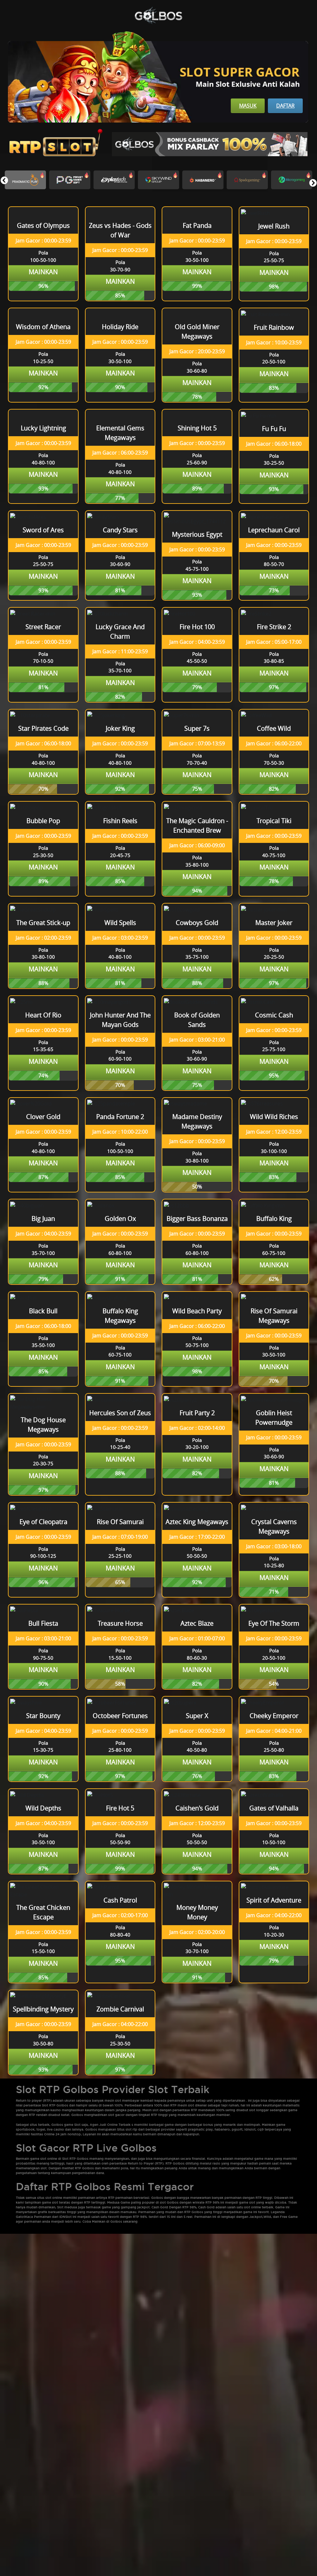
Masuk (247, 105)
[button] (312, 183)
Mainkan (43, 272)
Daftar (285, 105)
